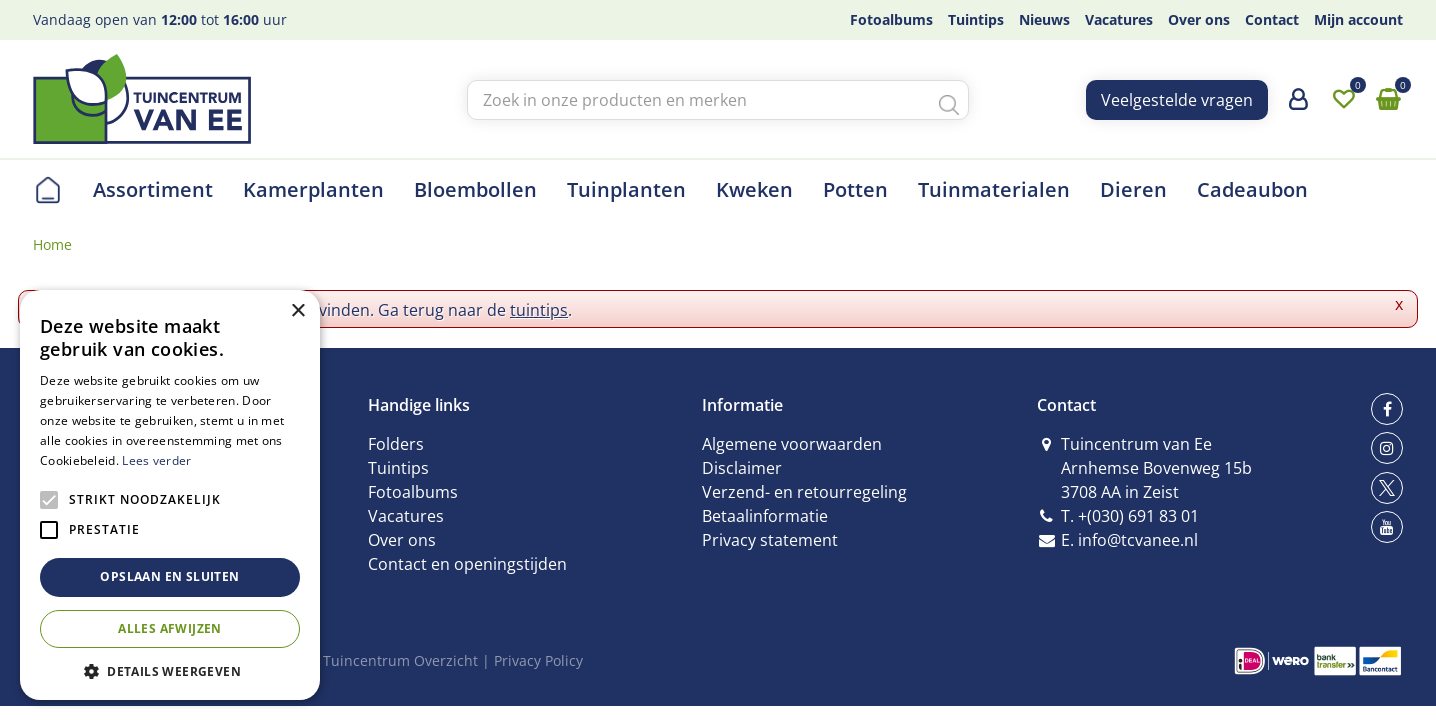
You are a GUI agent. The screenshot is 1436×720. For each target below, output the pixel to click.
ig (1387, 448)
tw (1387, 488)
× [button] (297, 311)
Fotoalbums (413, 492)
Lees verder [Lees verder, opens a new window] (156, 460)
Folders (396, 444)
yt (1387, 527)
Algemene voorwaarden (792, 444)
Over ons (402, 540)
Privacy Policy (538, 660)
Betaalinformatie (765, 516)
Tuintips (398, 468)
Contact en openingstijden (467, 564)
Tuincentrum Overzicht (400, 660)
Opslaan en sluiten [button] (169, 576)
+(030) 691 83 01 (1138, 516)
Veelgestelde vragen (1177, 100)
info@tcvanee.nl (1138, 540)
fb (1387, 409)
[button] (170, 670)
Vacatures (406, 516)
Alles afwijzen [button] (170, 628)
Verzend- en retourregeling (804, 492)
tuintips (539, 310)
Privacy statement (770, 540)
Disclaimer (742, 468)
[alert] (170, 495)
